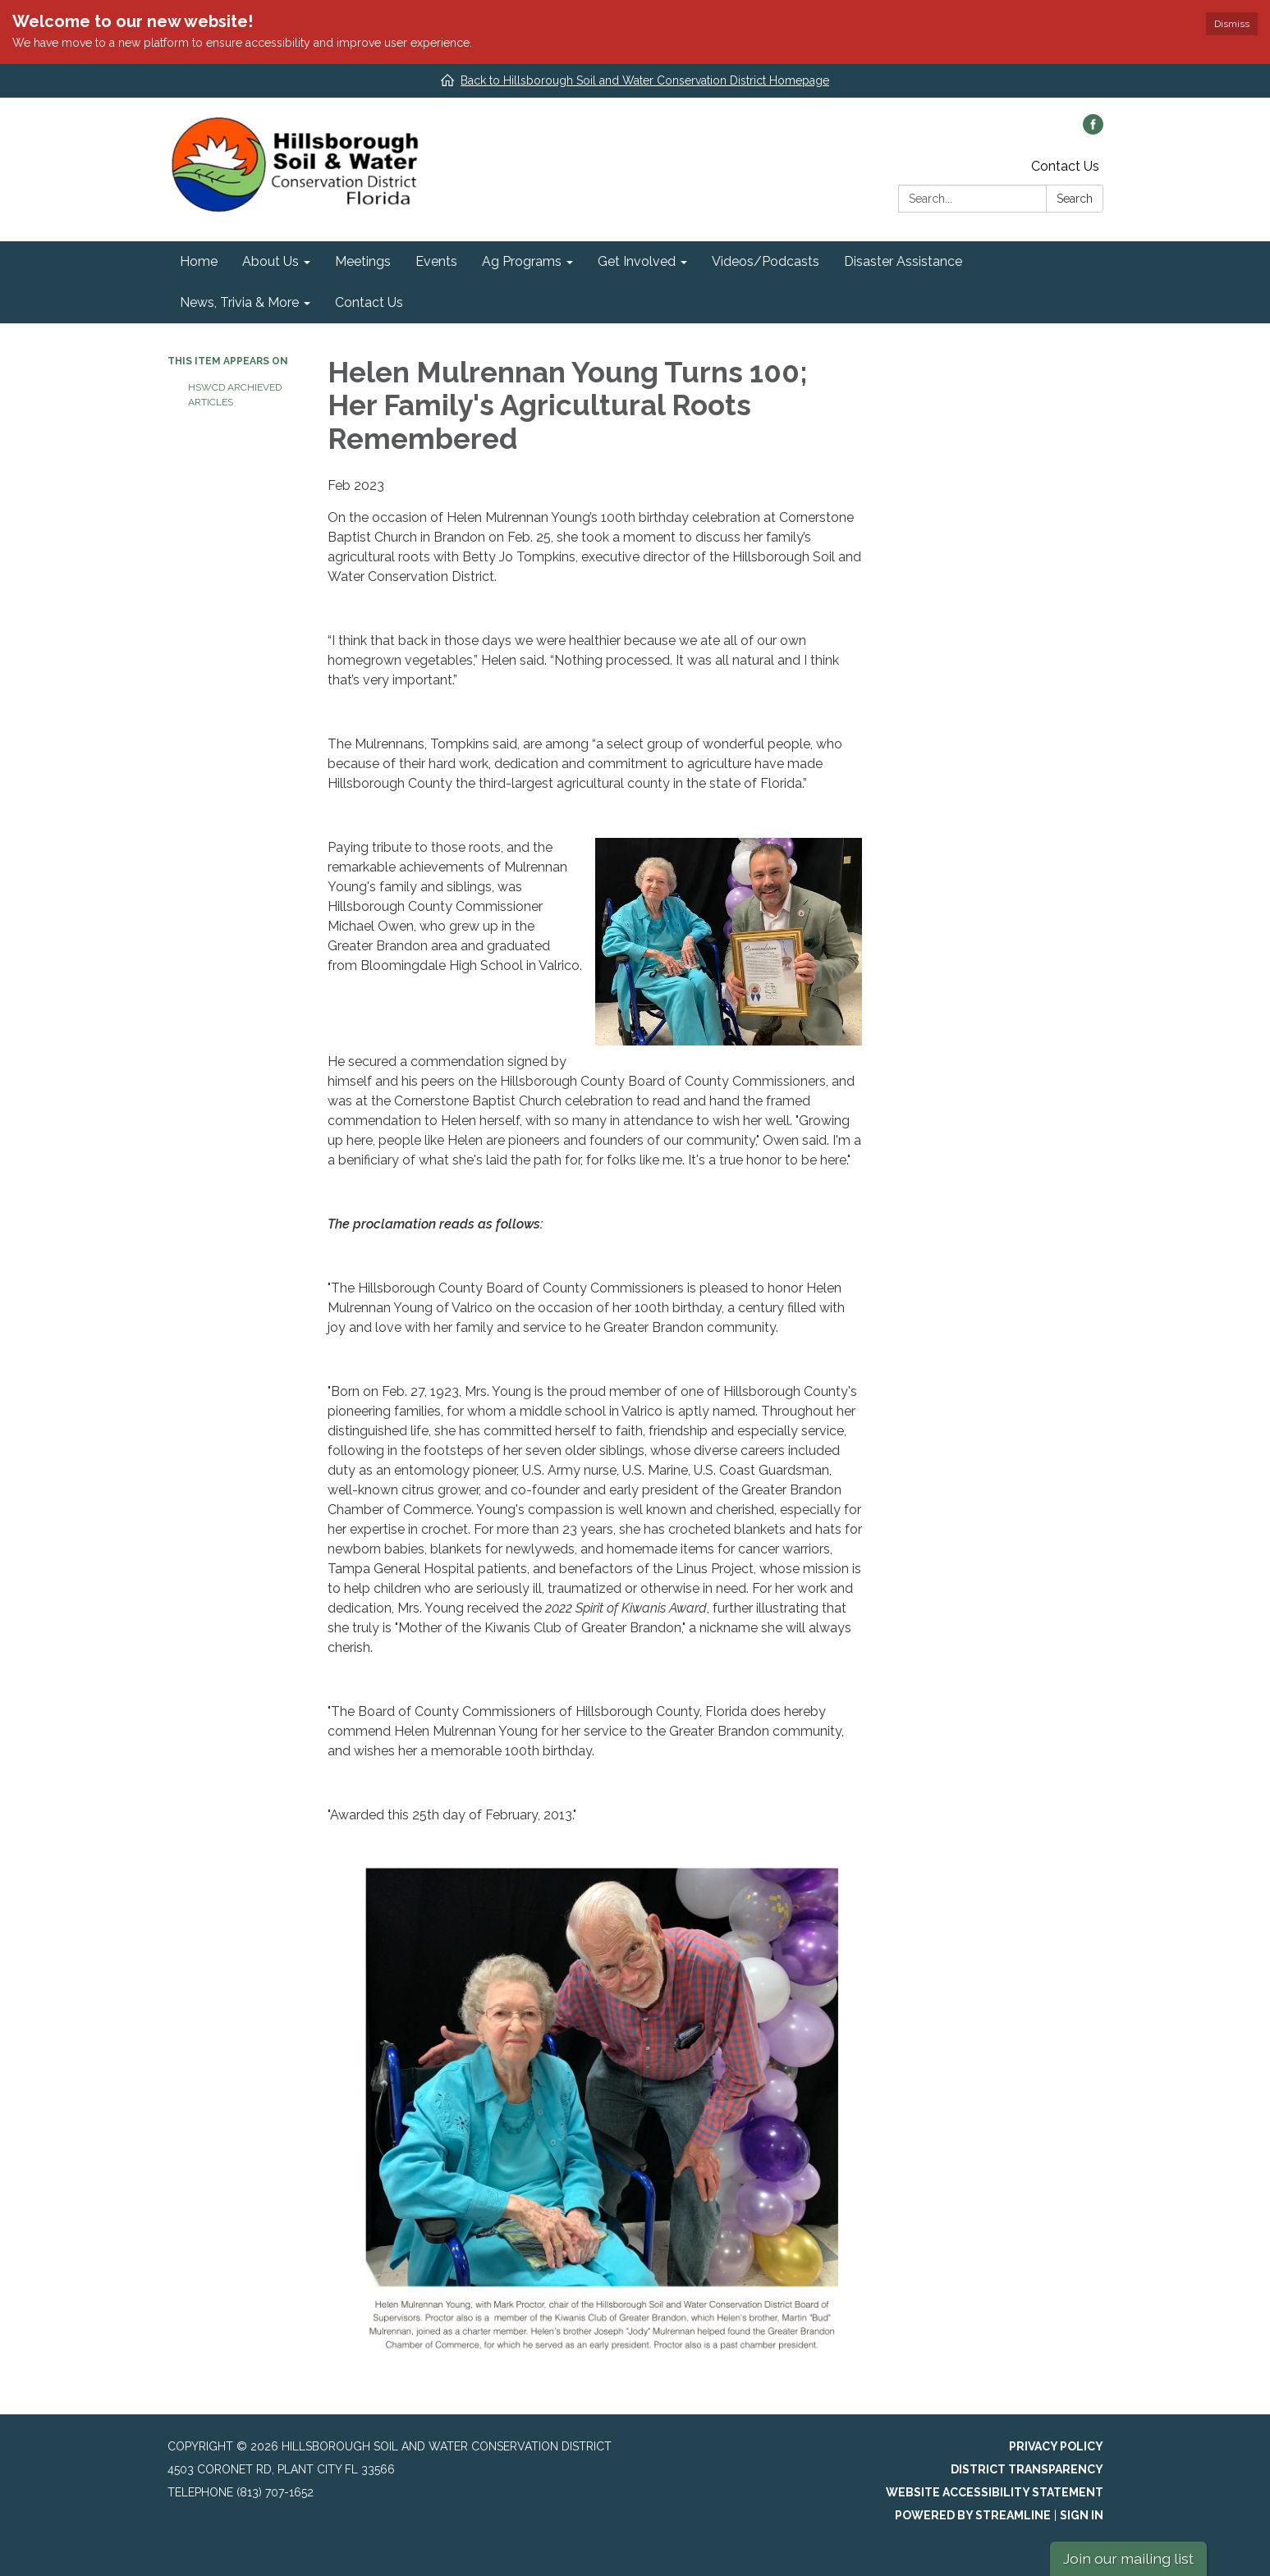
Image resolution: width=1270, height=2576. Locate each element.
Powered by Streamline (973, 2515)
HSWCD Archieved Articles (235, 395)
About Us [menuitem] (270, 261)
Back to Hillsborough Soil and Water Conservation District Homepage (645, 80)
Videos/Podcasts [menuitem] (765, 261)
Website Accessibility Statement (994, 2492)
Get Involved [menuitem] (637, 261)
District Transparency (1027, 2469)
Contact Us (1065, 166)
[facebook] (1093, 130)
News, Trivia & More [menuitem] (239, 302)
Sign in (1081, 2515)
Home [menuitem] (199, 261)
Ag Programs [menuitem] (522, 261)
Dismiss (1231, 24)
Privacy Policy (1056, 2446)
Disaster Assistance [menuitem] (903, 261)
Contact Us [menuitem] (369, 302)
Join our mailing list (1128, 2558)
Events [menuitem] (436, 261)
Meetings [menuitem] (363, 261)
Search (1075, 198)
